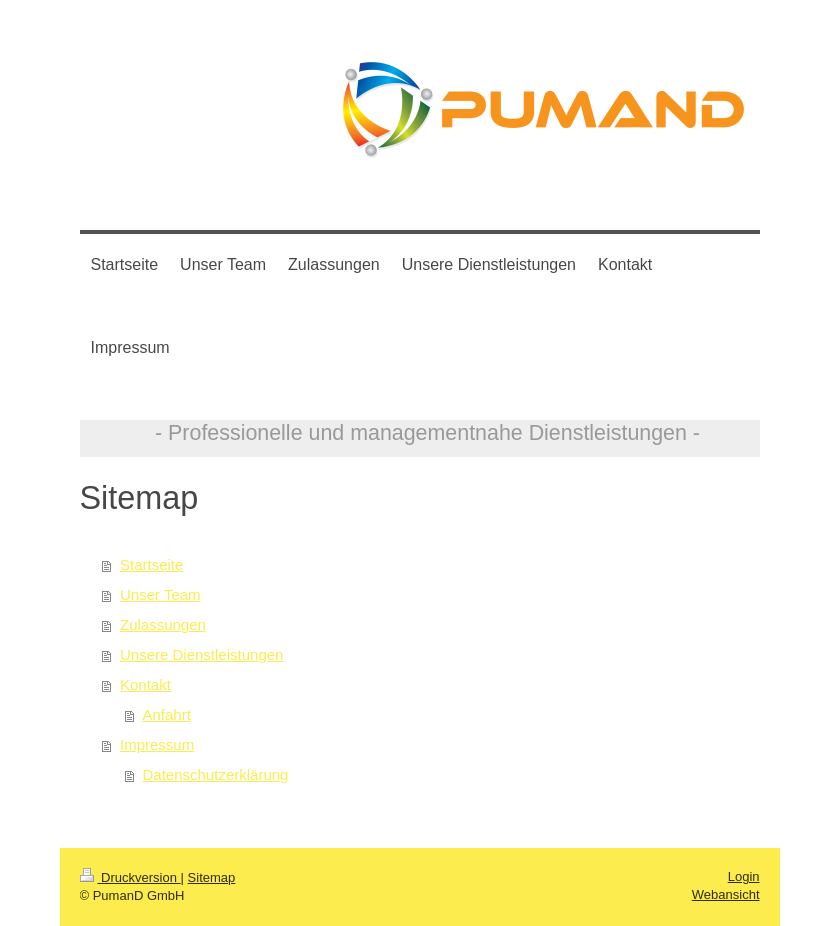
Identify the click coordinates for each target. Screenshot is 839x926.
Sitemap (212, 877)
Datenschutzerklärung (216, 774)
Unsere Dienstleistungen (201, 654)
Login (744, 876)
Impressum (157, 744)
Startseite (151, 564)
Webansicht (726, 894)
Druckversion (130, 877)
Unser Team (160, 594)
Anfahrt (167, 714)
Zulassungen (163, 624)
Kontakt (145, 684)
